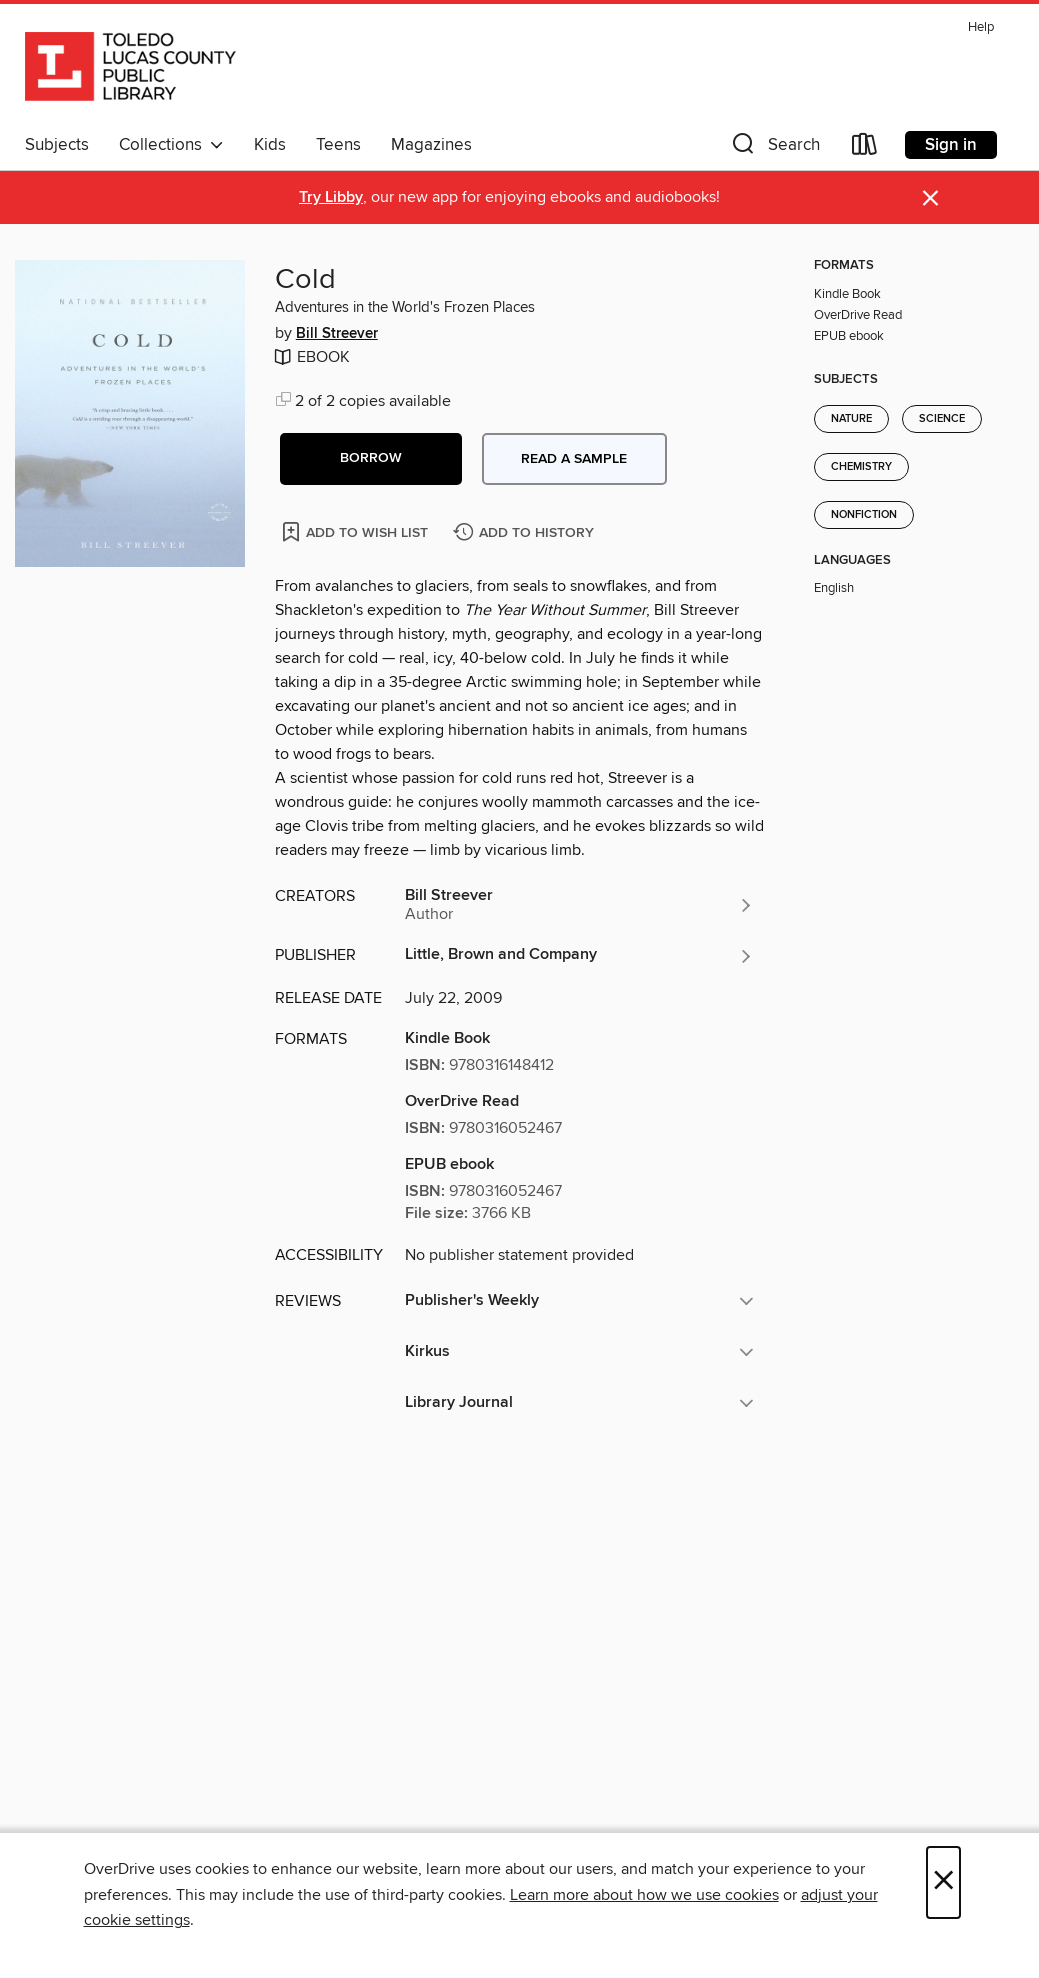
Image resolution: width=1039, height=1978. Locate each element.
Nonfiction (864, 515)
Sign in (951, 145)
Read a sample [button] (574, 459)
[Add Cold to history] (526, 533)
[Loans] (865, 148)
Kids (270, 145)
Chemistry (861, 467)
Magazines (431, 145)
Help (981, 27)
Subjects (57, 145)
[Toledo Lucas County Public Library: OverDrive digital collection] (130, 69)
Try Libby (331, 197)
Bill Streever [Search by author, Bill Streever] (337, 334)
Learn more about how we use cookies (644, 1895)
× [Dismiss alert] (930, 198)
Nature (851, 419)
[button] (774, 148)
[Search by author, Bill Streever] (580, 905)
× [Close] (943, 1882)
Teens (338, 145)
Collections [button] (171, 145)
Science (942, 419)
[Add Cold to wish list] (356, 531)
